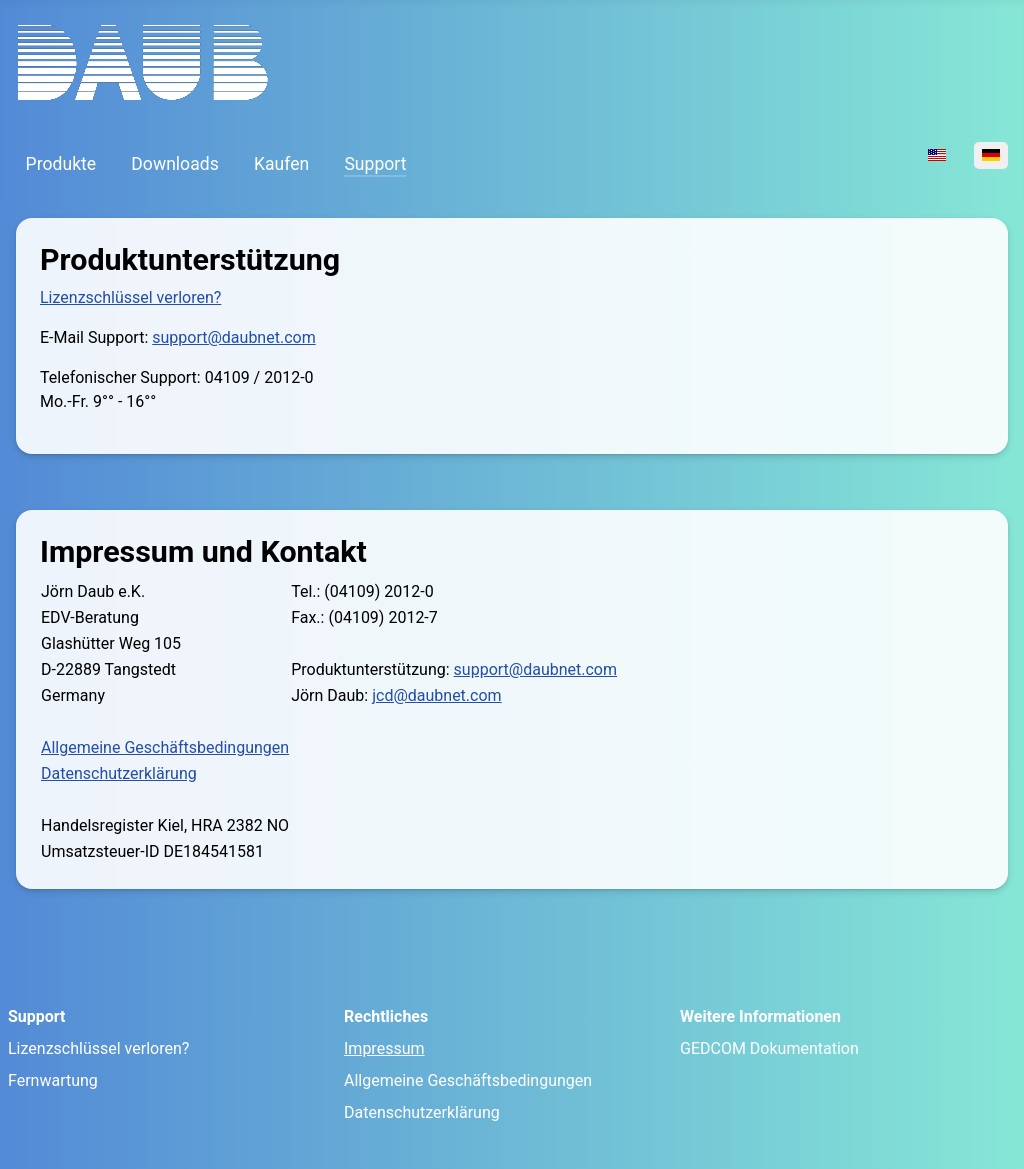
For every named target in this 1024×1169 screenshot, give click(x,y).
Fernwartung (53, 1080)
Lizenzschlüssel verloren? (130, 297)
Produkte (61, 164)
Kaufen (281, 164)
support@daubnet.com (233, 337)
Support (375, 164)
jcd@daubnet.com (436, 695)
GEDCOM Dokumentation (769, 1048)
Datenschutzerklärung (119, 773)
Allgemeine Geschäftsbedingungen (165, 747)
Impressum (384, 1048)
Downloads (174, 164)
